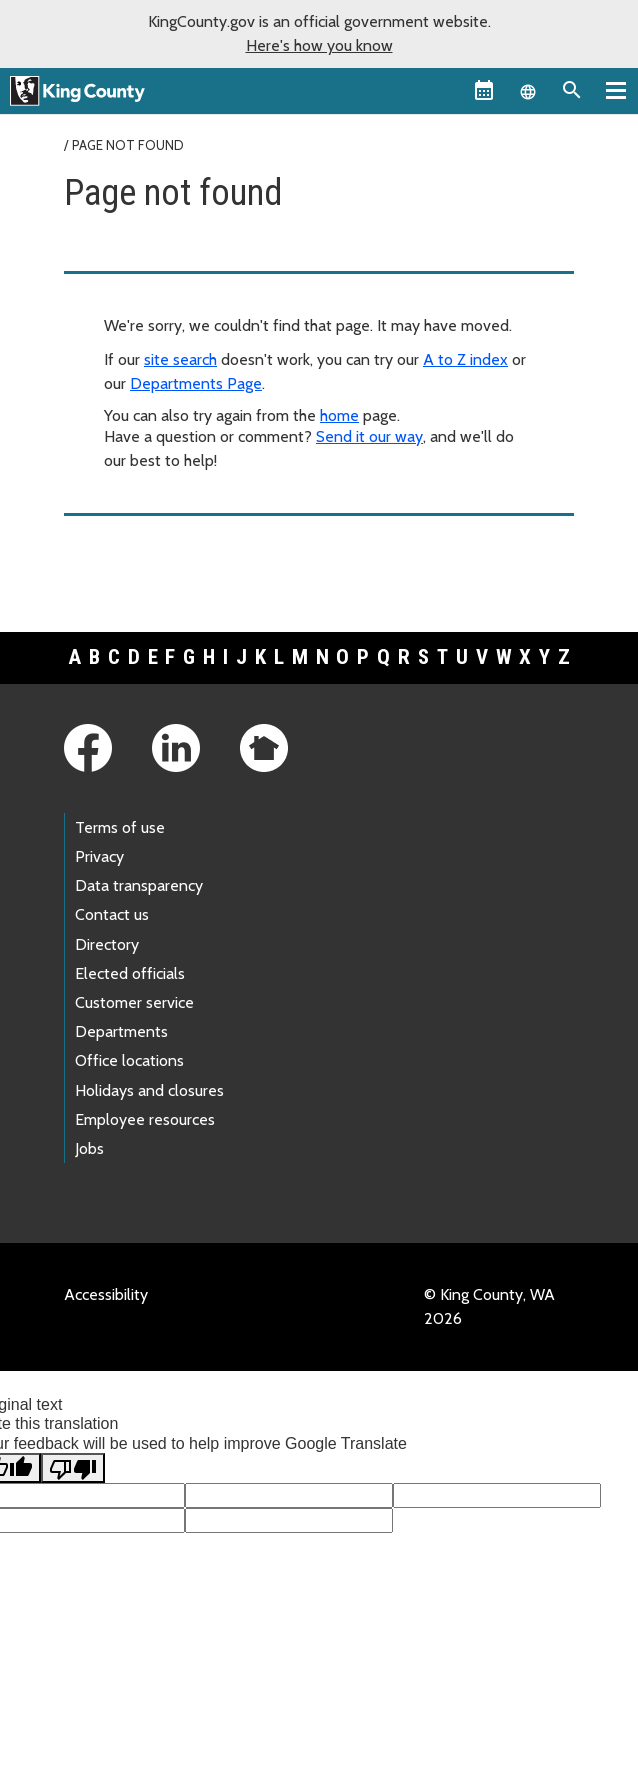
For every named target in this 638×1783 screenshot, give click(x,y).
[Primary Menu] (616, 90)
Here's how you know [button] (319, 45)
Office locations (129, 1060)
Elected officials (130, 973)
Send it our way (369, 436)
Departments (121, 1031)
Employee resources (145, 1119)
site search (180, 359)
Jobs (89, 1148)
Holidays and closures (149, 1090)
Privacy (99, 856)
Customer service (134, 1002)
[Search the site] (572, 90)
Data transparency (139, 885)
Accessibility (106, 1294)
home (339, 415)
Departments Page (196, 383)
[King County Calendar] (484, 90)
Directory (107, 944)
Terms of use (120, 827)
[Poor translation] (73, 1468)
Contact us (112, 914)
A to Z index (465, 359)
